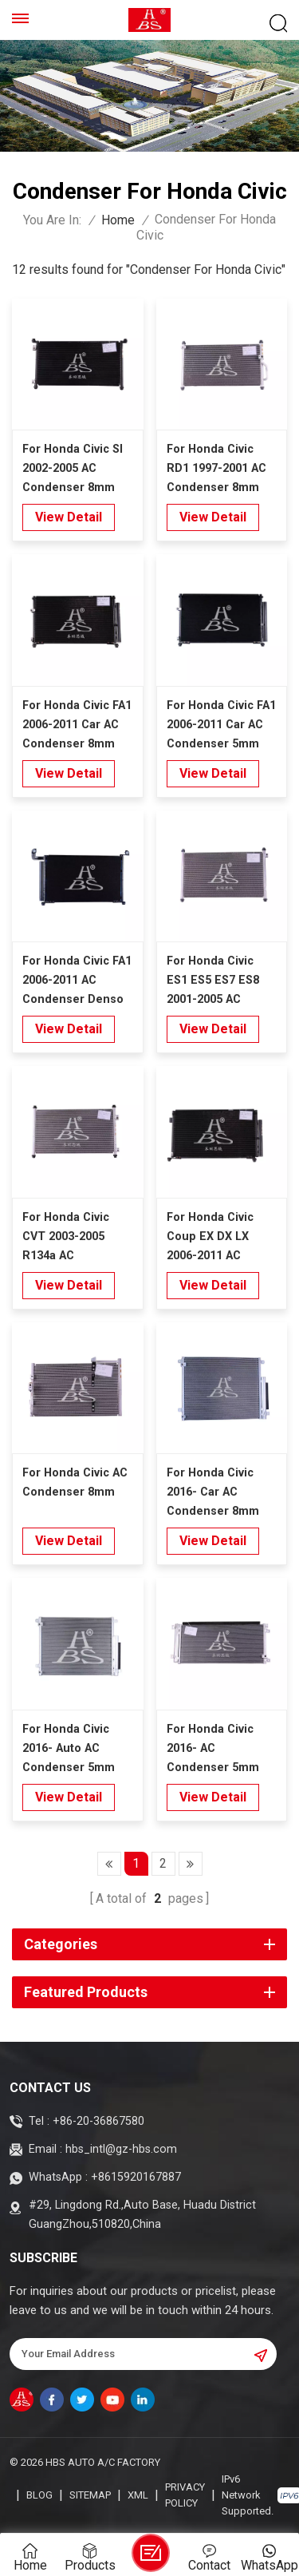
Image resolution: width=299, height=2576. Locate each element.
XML (138, 2495)
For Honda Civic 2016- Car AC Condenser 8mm (213, 1492)
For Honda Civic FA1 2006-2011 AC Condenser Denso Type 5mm (77, 981)
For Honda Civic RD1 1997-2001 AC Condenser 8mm (216, 468)
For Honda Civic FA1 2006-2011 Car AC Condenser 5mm (221, 725)
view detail (68, 517)
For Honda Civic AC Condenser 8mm (75, 1482)
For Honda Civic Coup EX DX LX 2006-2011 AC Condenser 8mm (213, 1238)
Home (118, 220)
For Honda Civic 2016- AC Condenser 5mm (213, 1748)
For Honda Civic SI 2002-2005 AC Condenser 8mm (72, 468)
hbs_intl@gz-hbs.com (121, 2149)
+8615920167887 (136, 2177)
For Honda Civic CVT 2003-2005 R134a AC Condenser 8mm (68, 1238)
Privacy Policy (185, 2495)
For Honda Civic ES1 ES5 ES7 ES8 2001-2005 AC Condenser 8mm (213, 981)
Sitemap (90, 2495)
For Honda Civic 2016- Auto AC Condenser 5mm (68, 1748)
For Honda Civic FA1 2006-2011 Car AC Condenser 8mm (77, 725)
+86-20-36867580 (98, 2121)
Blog (39, 2495)
